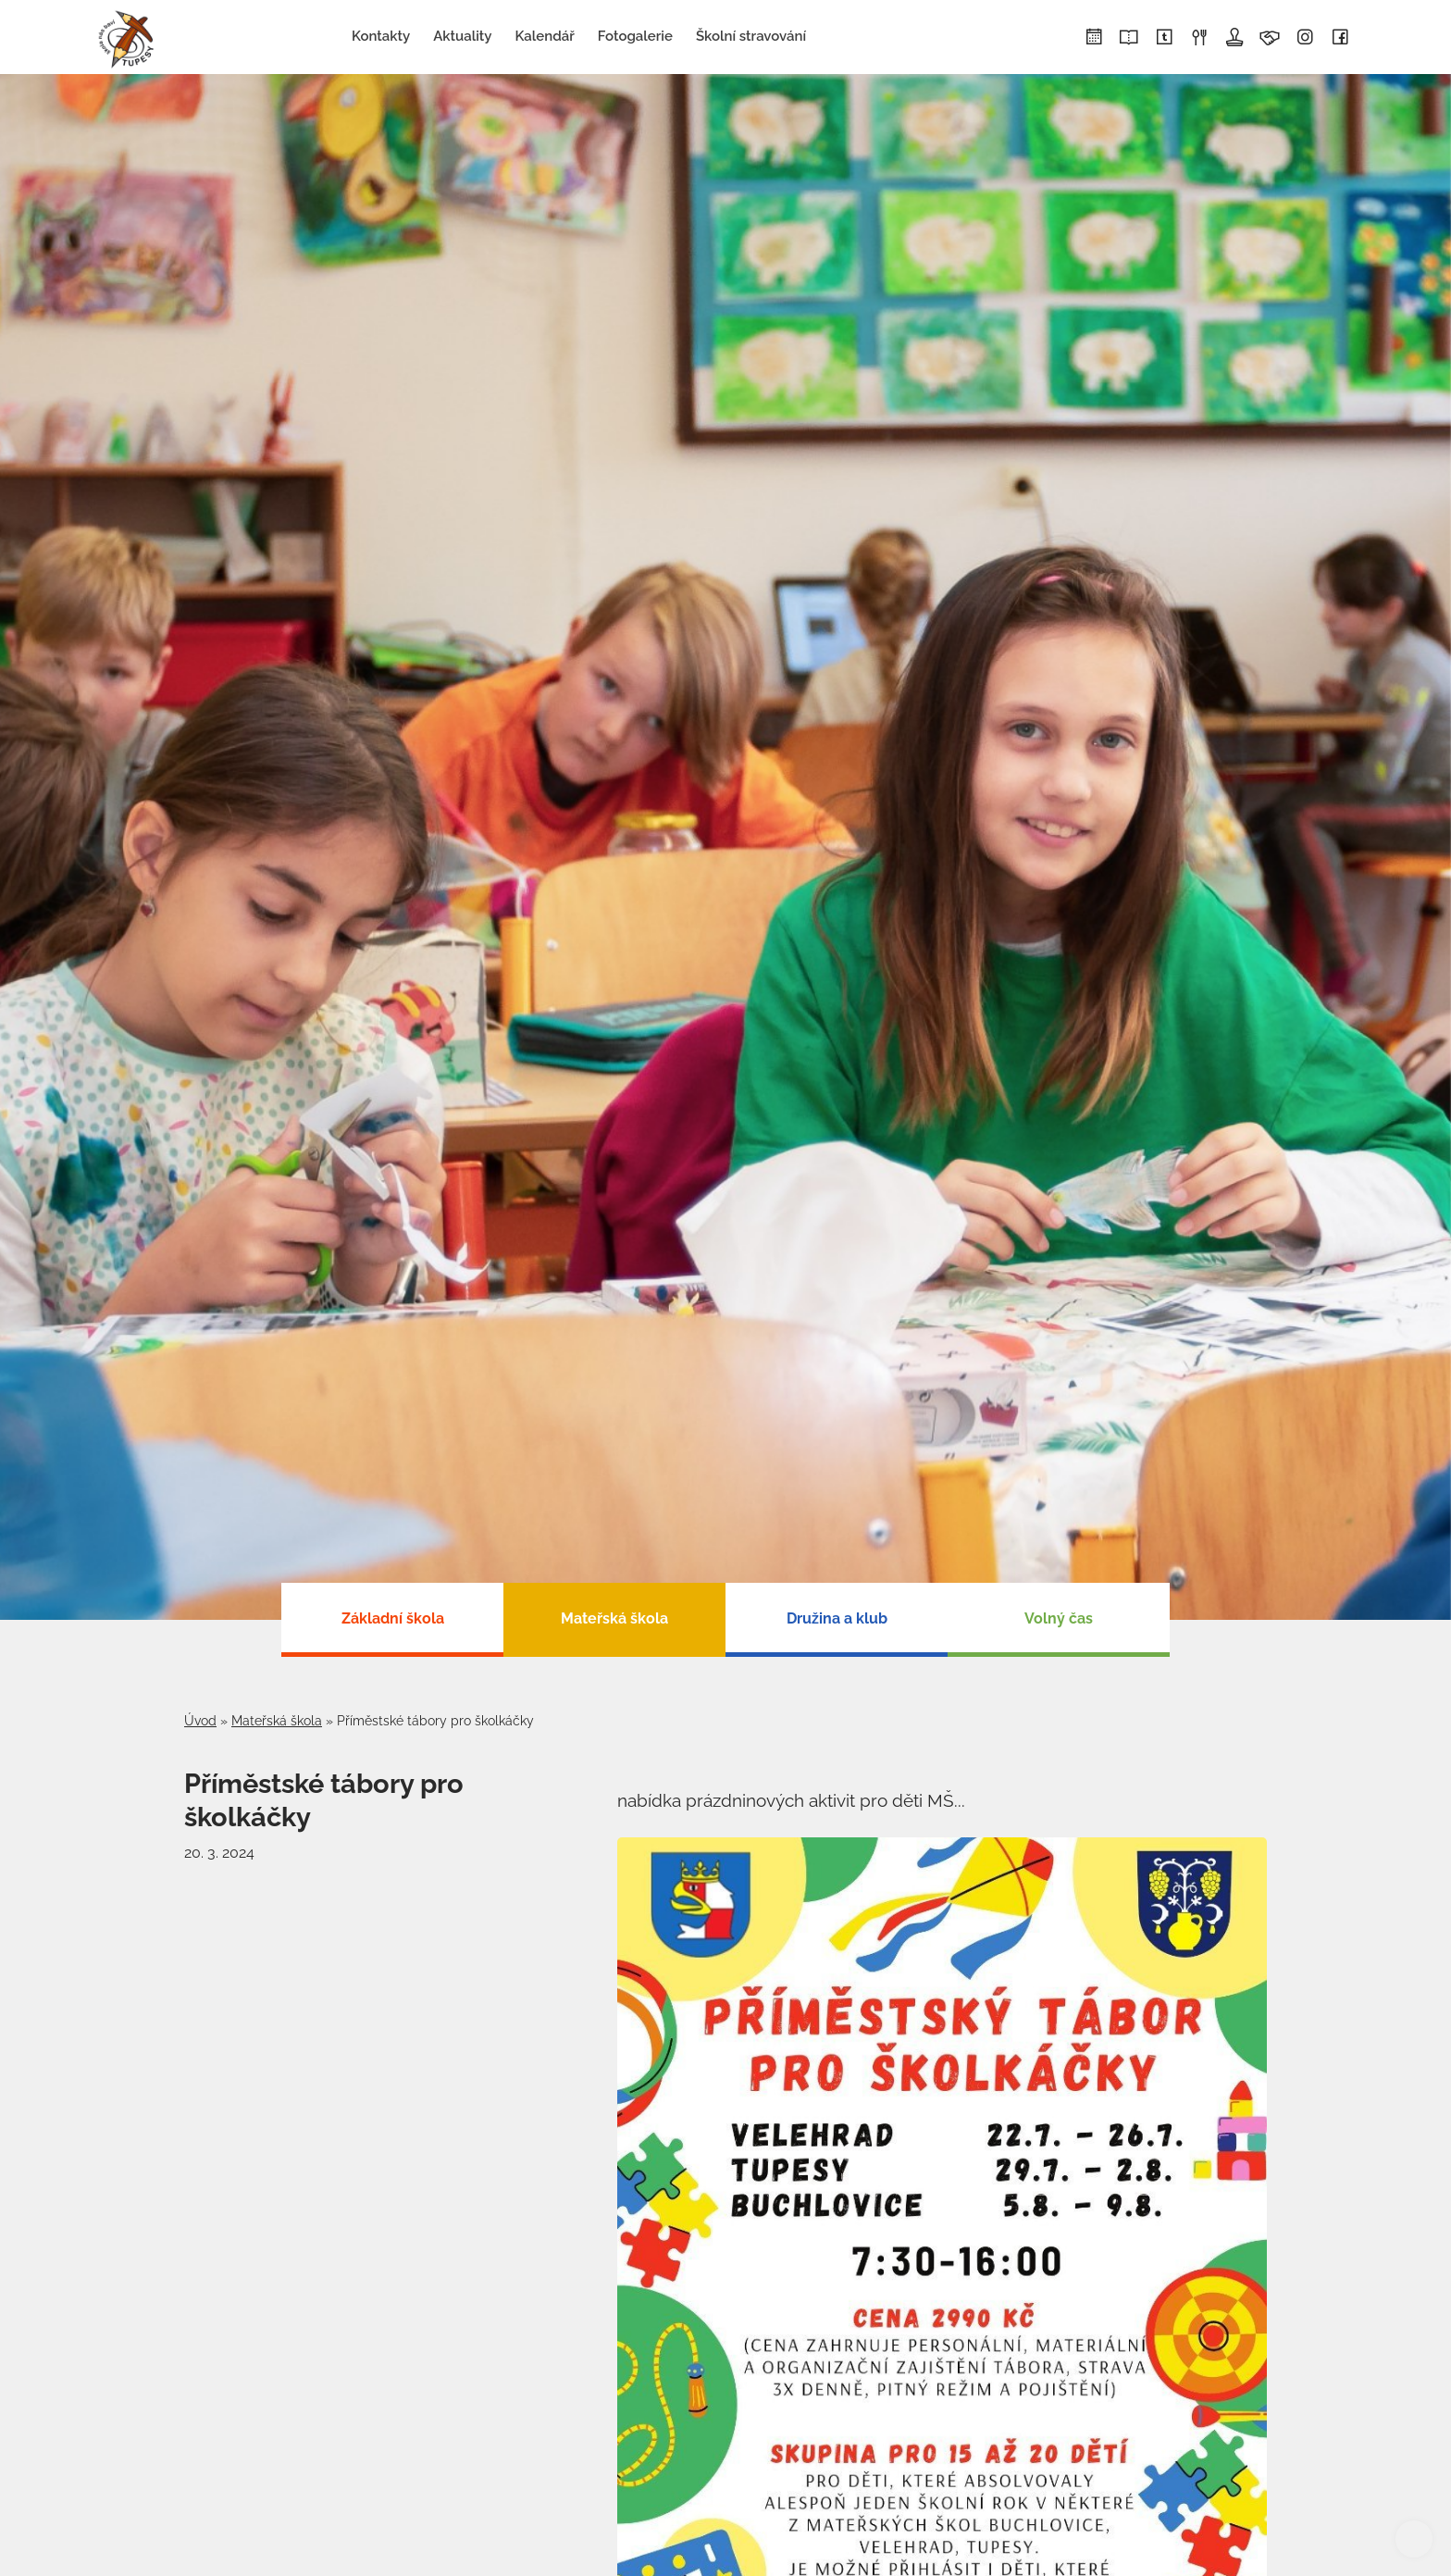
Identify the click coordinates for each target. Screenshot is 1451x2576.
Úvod (200, 1720)
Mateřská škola (276, 1720)
